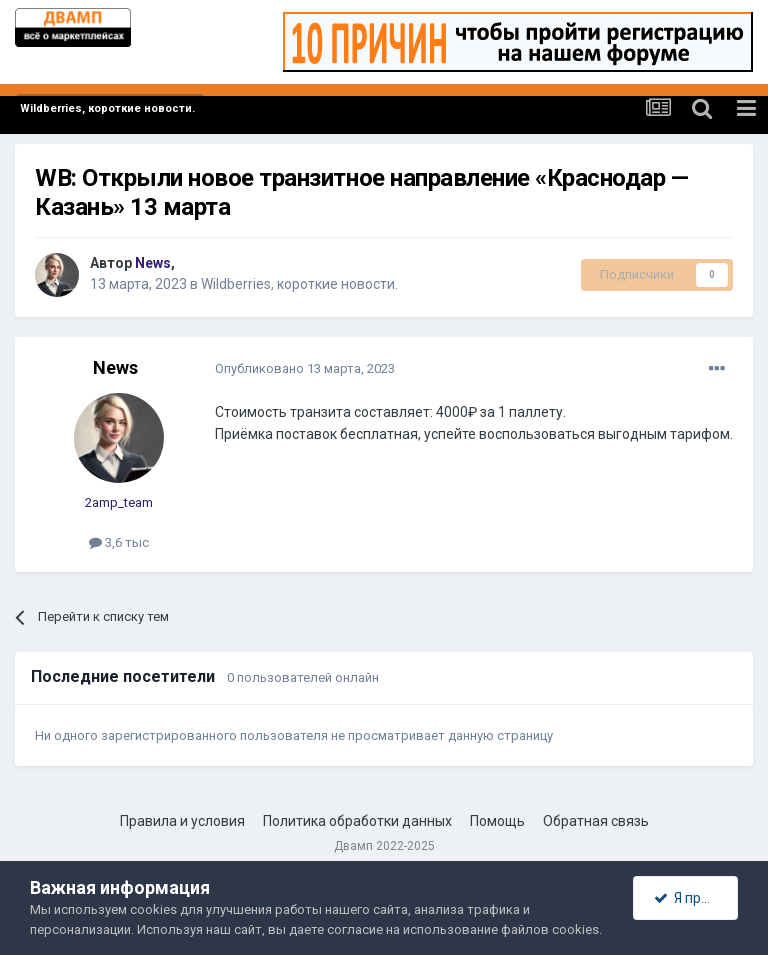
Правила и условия (182, 821)
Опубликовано (305, 368)
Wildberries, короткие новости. (299, 284)
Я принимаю (696, 898)
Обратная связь (596, 821)
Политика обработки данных (357, 821)
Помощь (497, 821)
